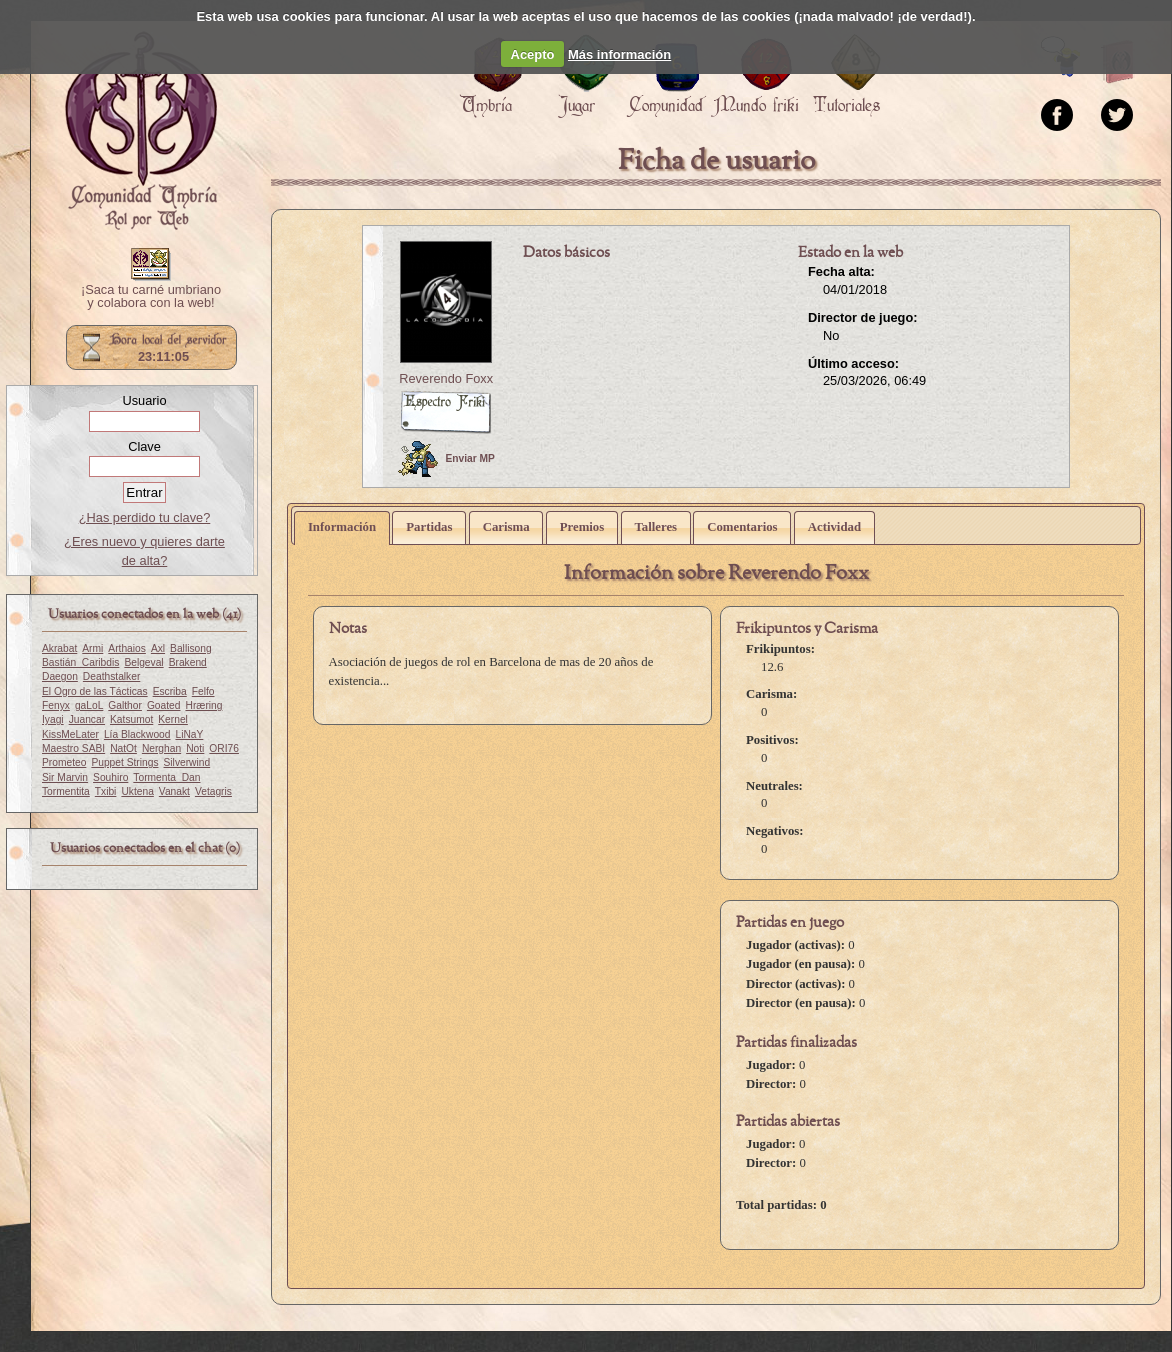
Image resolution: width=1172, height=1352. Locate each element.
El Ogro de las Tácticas (95, 691)
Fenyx (56, 705)
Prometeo (64, 762)
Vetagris (213, 791)
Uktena (137, 791)
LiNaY (189, 734)
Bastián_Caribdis (80, 662)
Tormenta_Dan (166, 777)
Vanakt (174, 791)
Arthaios (127, 648)
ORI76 (224, 748)
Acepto (533, 54)
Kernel (173, 719)
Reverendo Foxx (446, 378)
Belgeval (143, 662)
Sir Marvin (65, 777)
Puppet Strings (124, 762)
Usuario (144, 400)
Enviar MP (446, 459)
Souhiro (110, 777)
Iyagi (53, 719)
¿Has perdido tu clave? (145, 517)
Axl (158, 648)
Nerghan (161, 748)
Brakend (188, 662)
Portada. (141, 131)
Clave (144, 446)
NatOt (123, 748)
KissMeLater (70, 734)
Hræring (203, 705)
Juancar (87, 719)
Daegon (60, 676)
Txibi (106, 791)
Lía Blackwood (137, 734)
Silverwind (187, 762)
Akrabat (59, 648)
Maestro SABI (73, 748)
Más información (619, 54)
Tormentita (66, 791)
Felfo (203, 691)
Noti (195, 748)
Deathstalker (111, 676)
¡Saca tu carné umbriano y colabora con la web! (151, 297)
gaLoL (89, 705)
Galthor (125, 705)
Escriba (170, 691)
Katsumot (131, 719)
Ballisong (191, 648)
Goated (164, 705)
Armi (92, 648)
